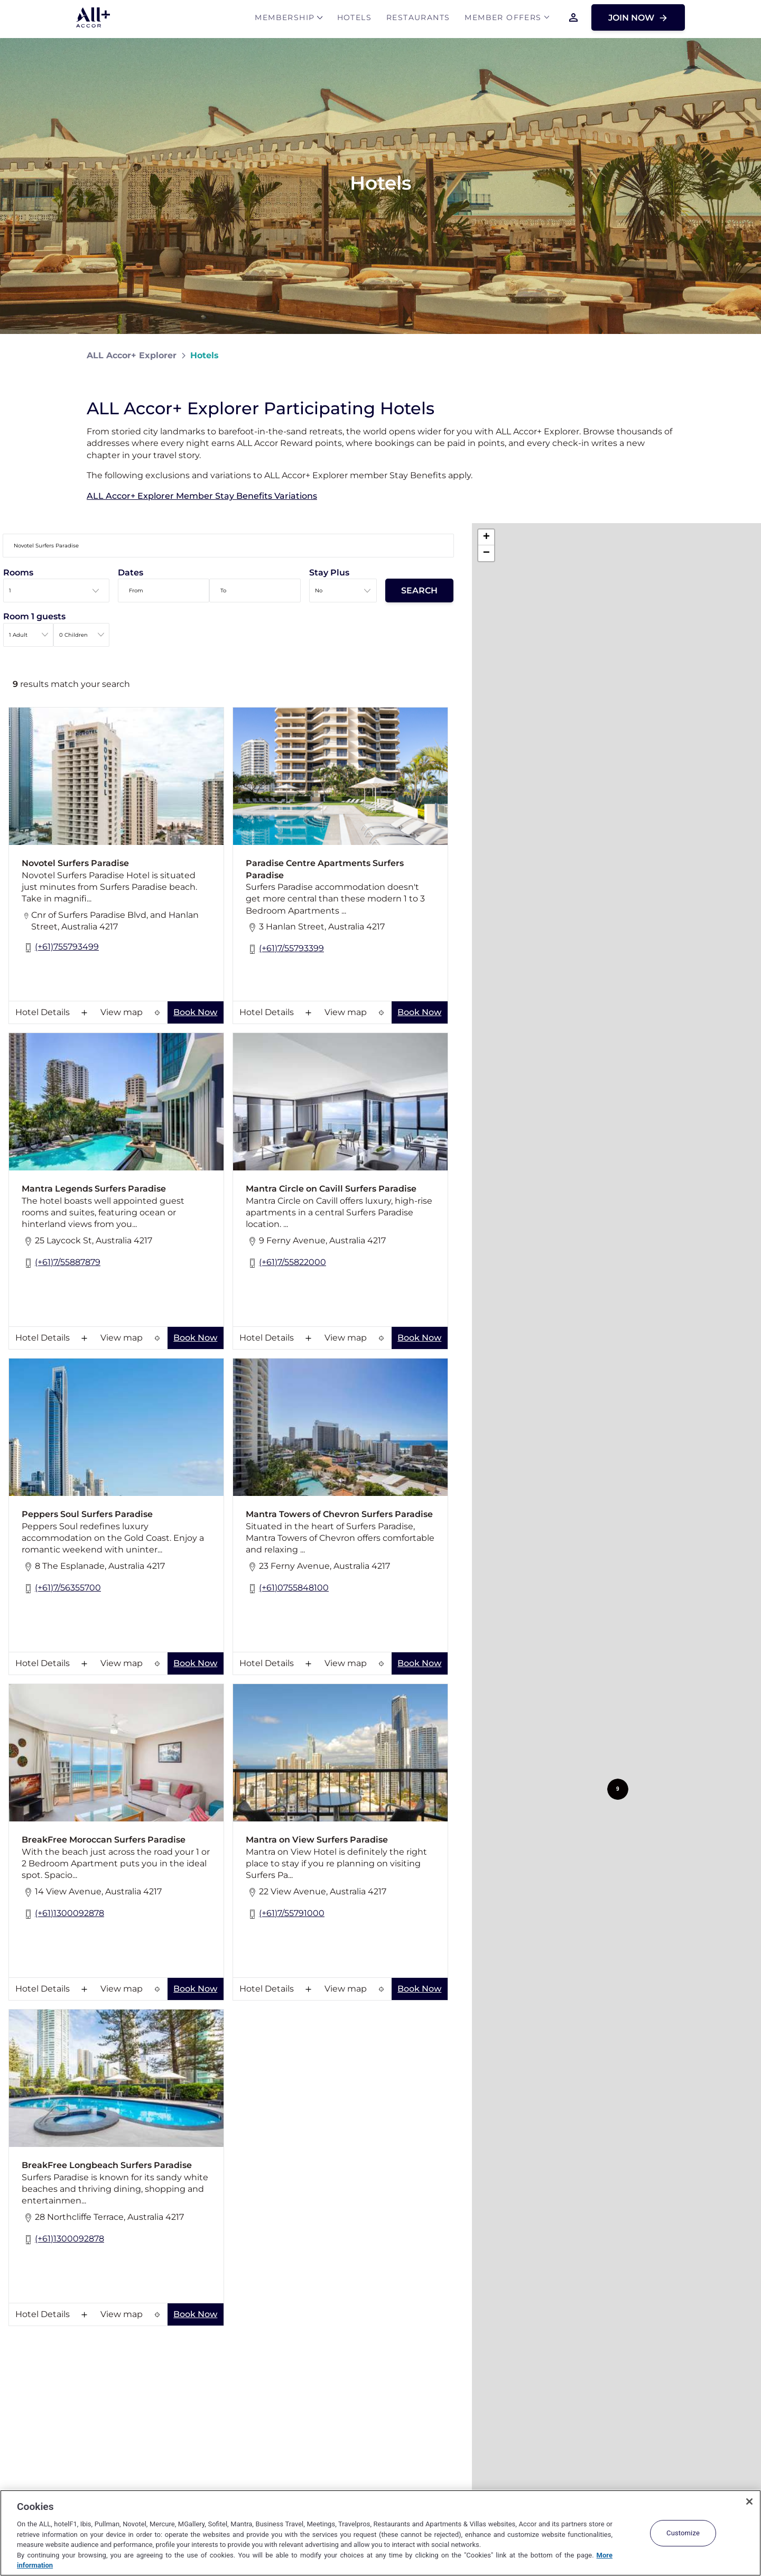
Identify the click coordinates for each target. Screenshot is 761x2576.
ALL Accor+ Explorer (132, 355)
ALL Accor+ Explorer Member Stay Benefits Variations (202, 496)
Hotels (354, 19)
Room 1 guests (34, 616)
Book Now (195, 1012)
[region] (380, 2533)
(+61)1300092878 (63, 1914)
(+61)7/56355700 (61, 1588)
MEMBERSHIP (284, 19)
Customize (683, 2533)
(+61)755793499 (60, 947)
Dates (130, 573)
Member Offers (503, 19)
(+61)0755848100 (287, 1588)
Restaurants (418, 19)
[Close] (749, 2501)
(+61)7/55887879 (61, 1263)
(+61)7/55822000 (286, 1263)
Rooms (18, 573)
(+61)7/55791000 (285, 1914)
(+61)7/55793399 (285, 949)
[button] (617, 1789)
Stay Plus (329, 573)
